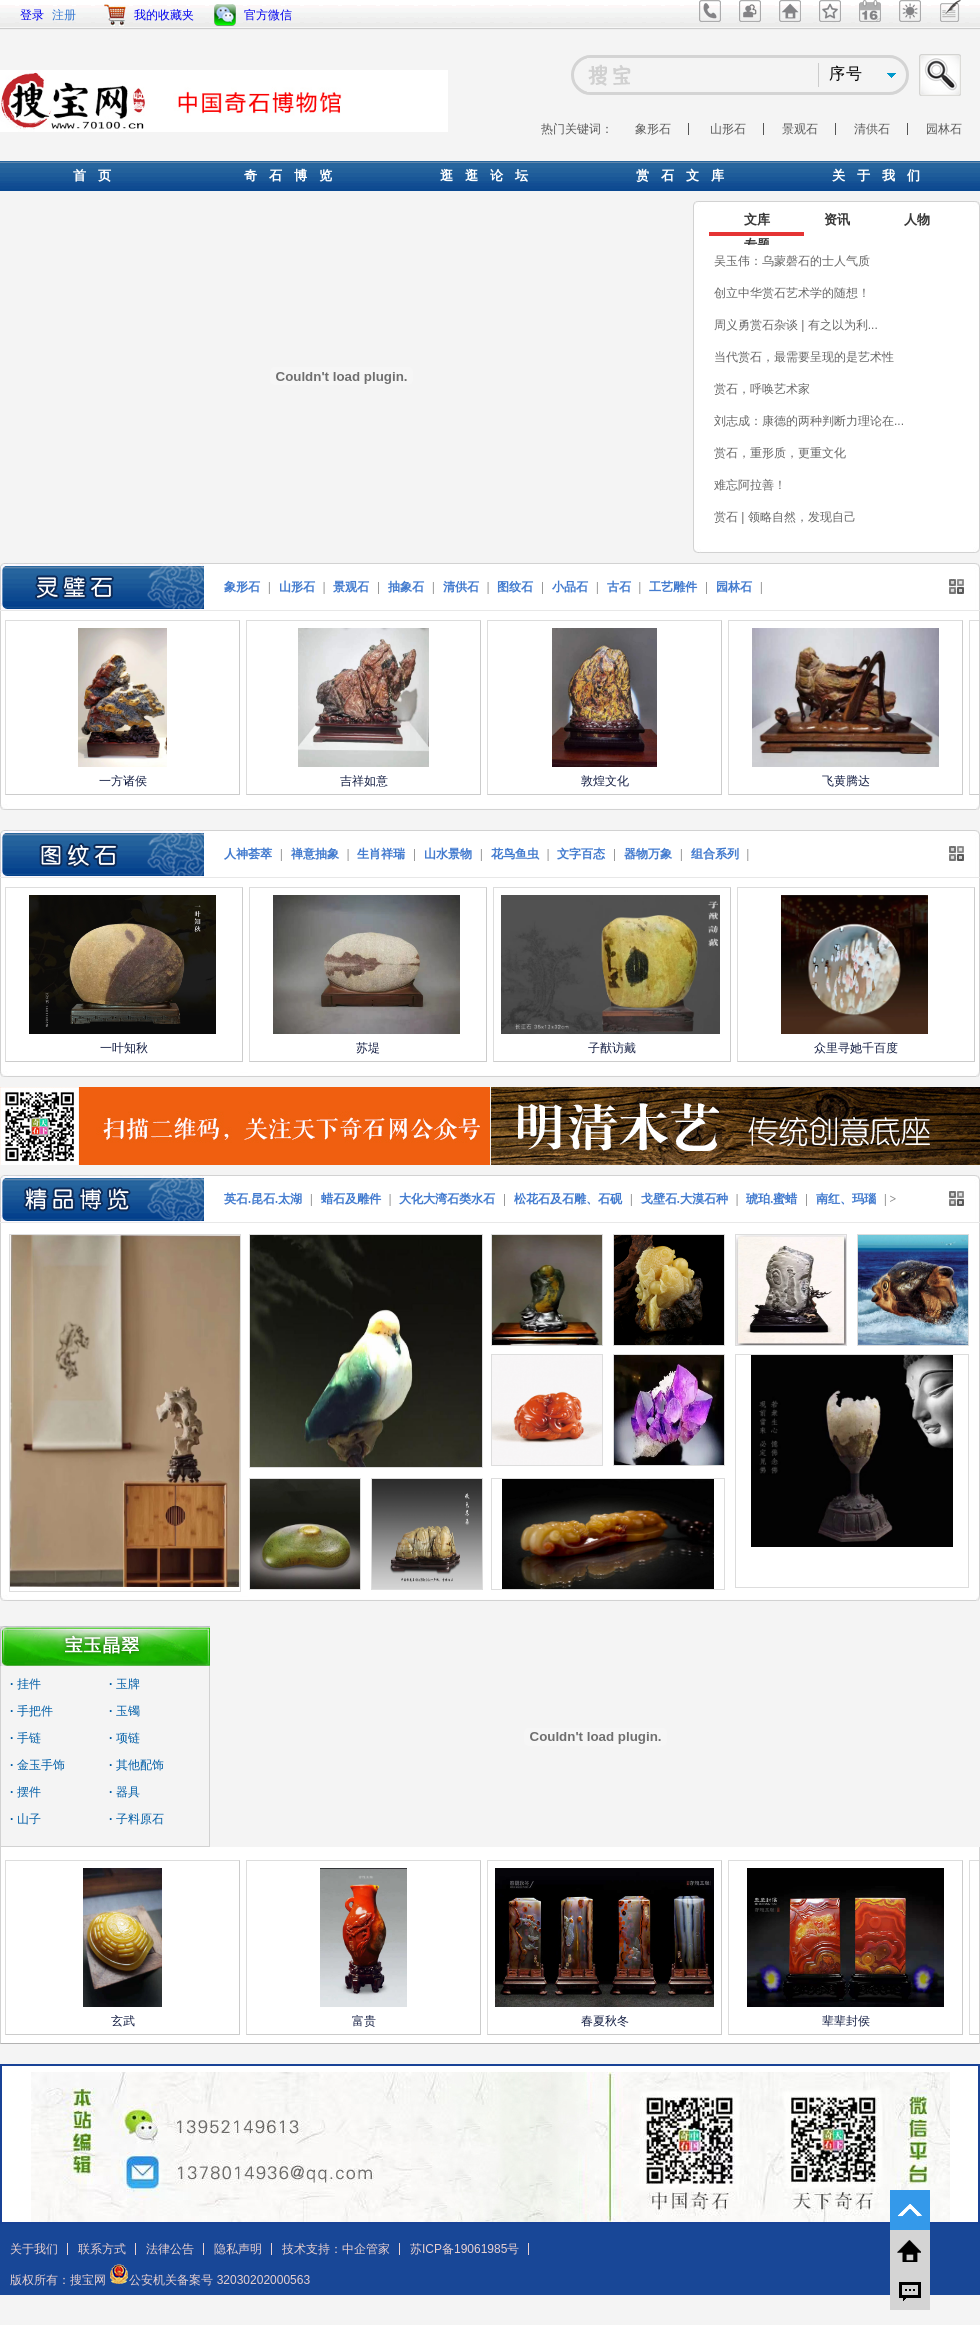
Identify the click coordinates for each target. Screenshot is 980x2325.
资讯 (837, 219)
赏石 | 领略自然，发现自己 (785, 517)
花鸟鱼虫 (515, 854)
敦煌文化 (605, 781)
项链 (124, 1738)
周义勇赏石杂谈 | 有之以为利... (796, 325)
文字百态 (581, 854)
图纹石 (515, 587)
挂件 (25, 1684)
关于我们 (34, 2249)
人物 (917, 219)
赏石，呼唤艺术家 (762, 389)
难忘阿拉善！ (750, 485)
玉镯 (124, 1711)
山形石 (728, 129)
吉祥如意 (364, 781)
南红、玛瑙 (846, 1199)
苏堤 (368, 1048)
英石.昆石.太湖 (263, 1199)
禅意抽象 (315, 854)
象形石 (653, 129)
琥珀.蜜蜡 (771, 1199)
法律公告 (170, 2249)
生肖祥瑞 (381, 854)
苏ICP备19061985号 (464, 2249)
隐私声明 (238, 2249)
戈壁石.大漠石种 (684, 1199)
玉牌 (124, 1684)
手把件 (31, 1711)
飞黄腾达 (846, 781)
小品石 (570, 587)
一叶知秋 (124, 1048)
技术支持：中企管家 (336, 2249)
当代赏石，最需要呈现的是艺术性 (804, 357)
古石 (619, 587)
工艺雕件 (673, 587)
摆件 (25, 1792)
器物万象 (648, 854)
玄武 (123, 2021)
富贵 (364, 2021)
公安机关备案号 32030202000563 (209, 2280)
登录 (32, 15)
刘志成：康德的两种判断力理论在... (809, 421)
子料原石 (136, 1819)
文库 (757, 219)
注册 (64, 15)
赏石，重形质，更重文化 (780, 453)
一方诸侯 (123, 781)
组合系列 (715, 854)
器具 (124, 1792)
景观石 (800, 129)
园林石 (944, 129)
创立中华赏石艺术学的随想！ (792, 293)
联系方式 (102, 2249)
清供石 (872, 129)
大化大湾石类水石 (447, 1199)
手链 (25, 1738)
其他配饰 (136, 1765)
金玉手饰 (37, 1765)
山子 (25, 1819)
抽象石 (406, 587)
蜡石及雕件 (351, 1199)
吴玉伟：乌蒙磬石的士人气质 (792, 261)
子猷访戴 (612, 1048)
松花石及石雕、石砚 (568, 1199)
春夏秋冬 (605, 2021)
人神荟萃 (248, 854)
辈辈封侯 (846, 2021)
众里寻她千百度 (856, 1048)
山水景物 (448, 854)
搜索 (941, 75)
